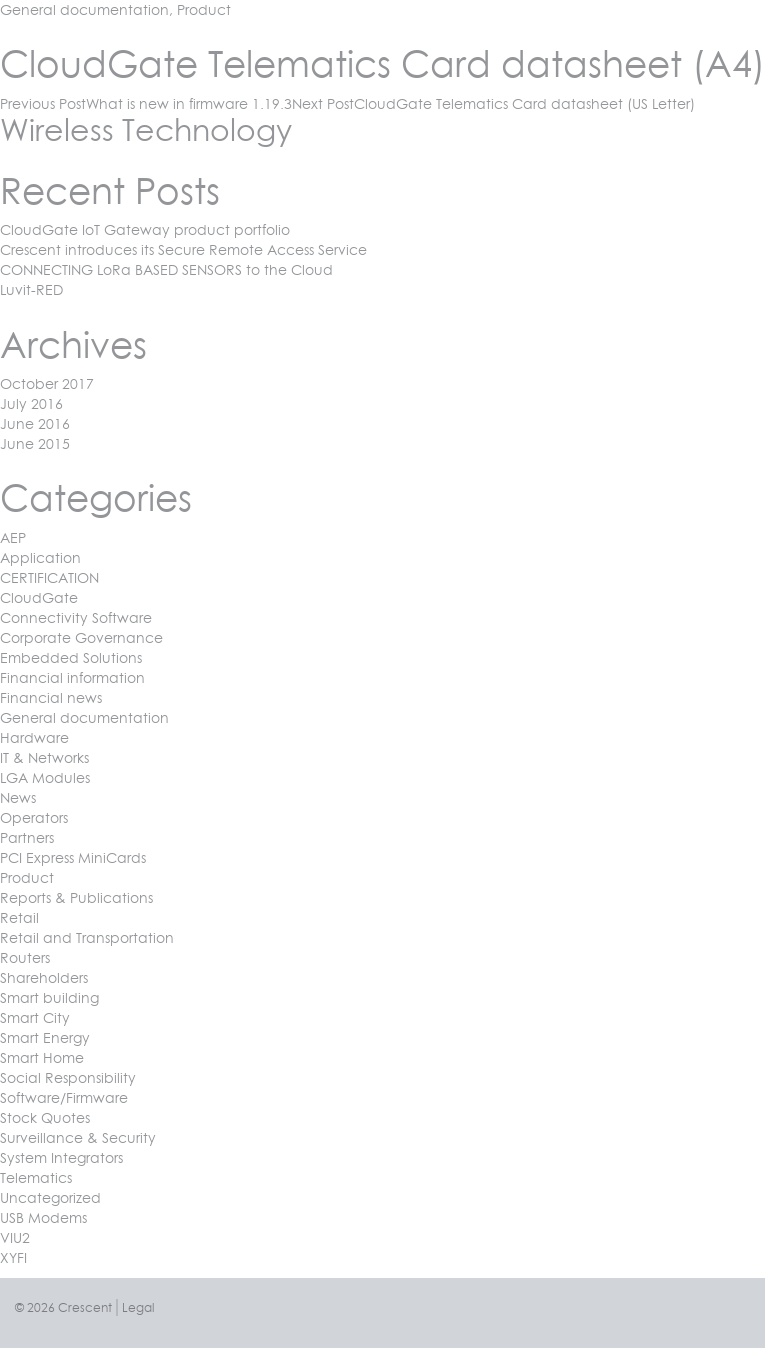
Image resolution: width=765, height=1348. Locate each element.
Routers (25, 957)
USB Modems (43, 1217)
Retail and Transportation (87, 937)
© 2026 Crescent (63, 1307)
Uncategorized (50, 1197)
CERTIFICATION (49, 577)
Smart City (35, 1017)
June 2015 (35, 443)
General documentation (84, 9)
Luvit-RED (31, 289)
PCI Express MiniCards (73, 857)
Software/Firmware (64, 1097)
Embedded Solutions (71, 657)
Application (40, 557)
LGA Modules (45, 777)
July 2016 (31, 403)
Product (204, 9)
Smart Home (42, 1057)
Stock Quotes (45, 1117)
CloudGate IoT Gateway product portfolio (145, 229)
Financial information (72, 677)
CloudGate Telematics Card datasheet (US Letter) (493, 103)
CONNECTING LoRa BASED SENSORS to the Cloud (166, 269)
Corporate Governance (81, 637)
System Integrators (61, 1157)
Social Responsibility (68, 1077)
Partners (27, 837)
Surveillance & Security (78, 1137)
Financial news (51, 697)
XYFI (13, 1257)
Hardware (34, 737)
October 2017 (47, 383)
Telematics (36, 1177)
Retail (19, 917)
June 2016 (35, 423)
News (18, 797)
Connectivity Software (76, 617)
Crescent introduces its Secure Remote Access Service (183, 249)
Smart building (49, 997)
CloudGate (39, 597)
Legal (138, 1307)
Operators (34, 817)
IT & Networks (44, 757)
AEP (13, 537)
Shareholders (44, 977)
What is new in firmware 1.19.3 (146, 103)
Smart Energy (45, 1037)
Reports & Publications (76, 897)
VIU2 (15, 1237)
